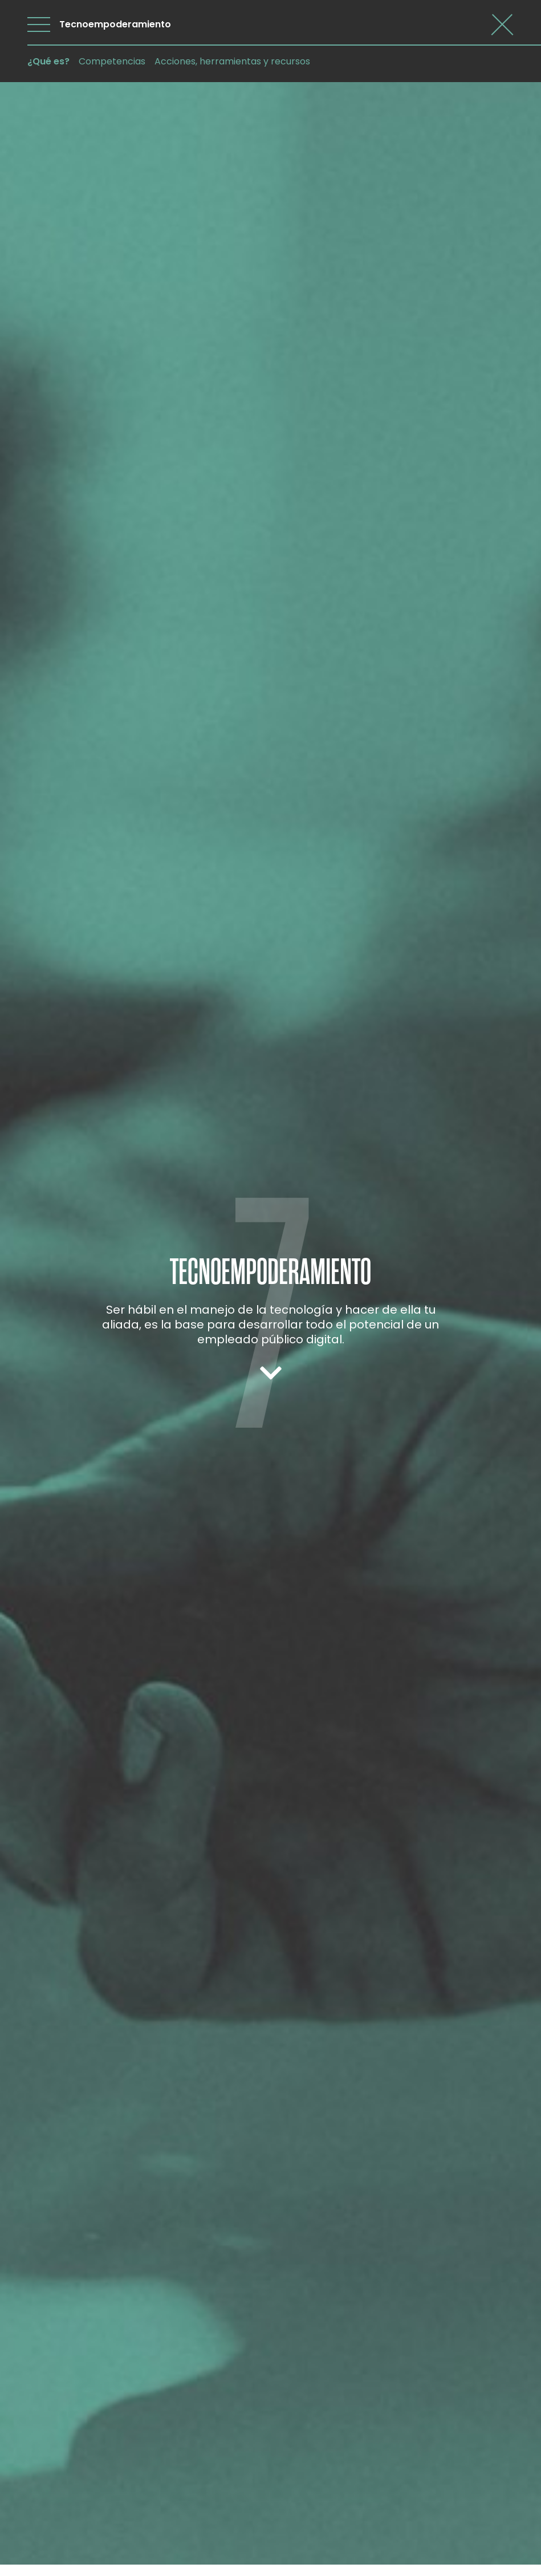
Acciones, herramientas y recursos (232, 61)
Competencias (112, 61)
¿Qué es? (48, 61)
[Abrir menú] (38, 24)
